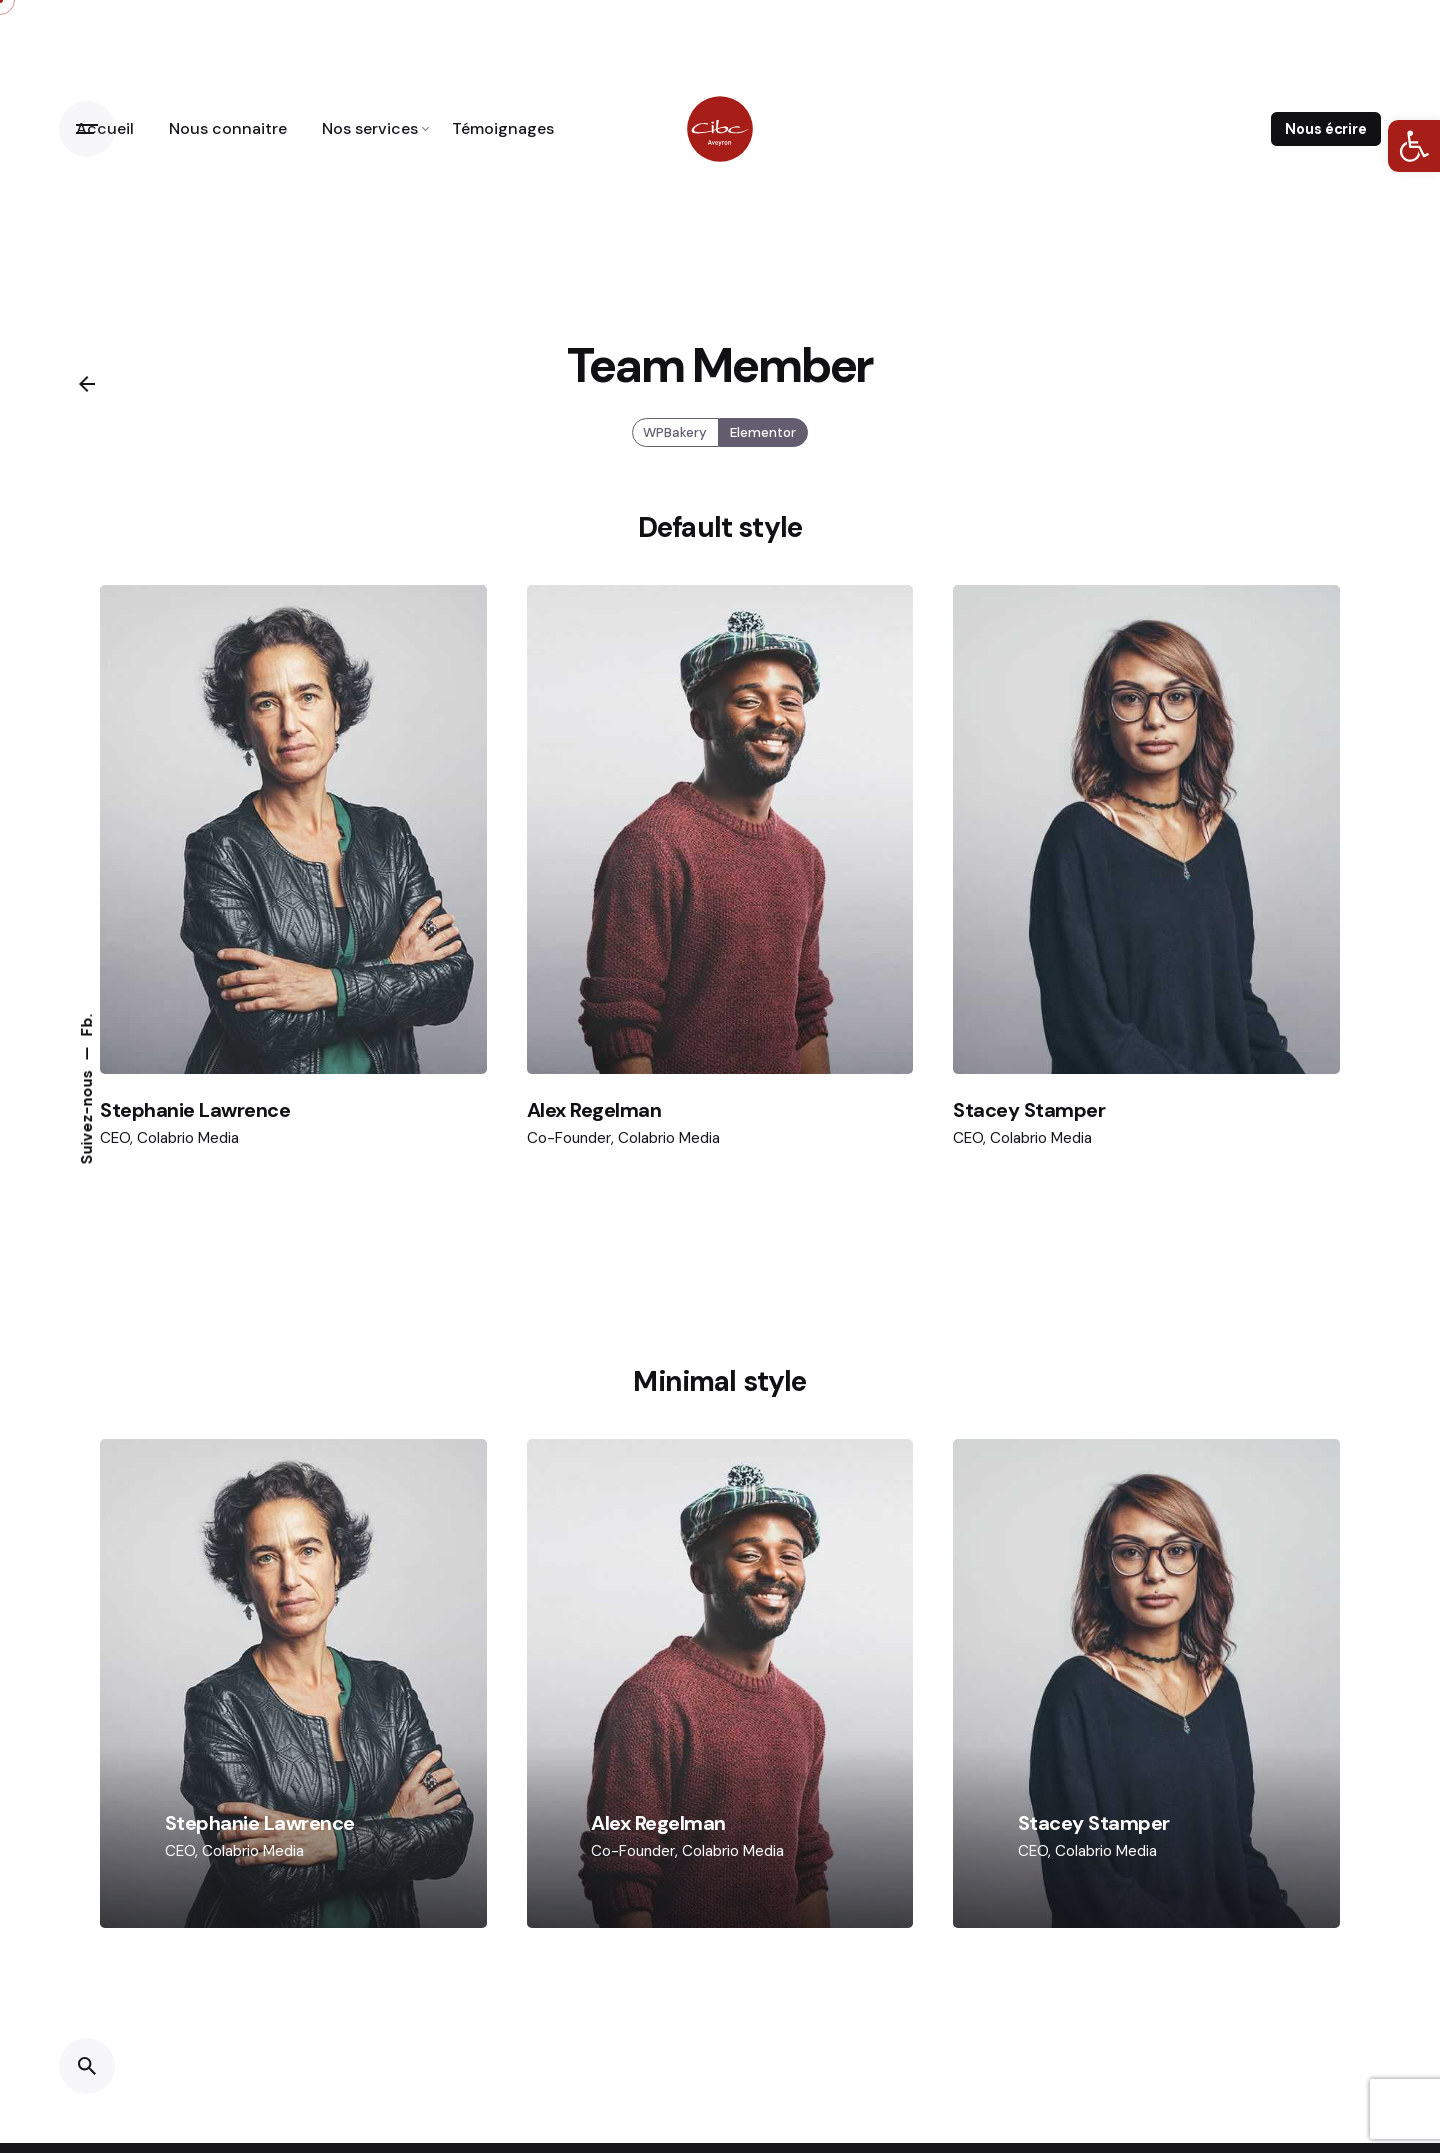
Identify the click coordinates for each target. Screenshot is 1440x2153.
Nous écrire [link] (1325, 129)
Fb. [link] (87, 1024)
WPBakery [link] (676, 448)
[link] (1414, 146)
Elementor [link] (763, 448)
